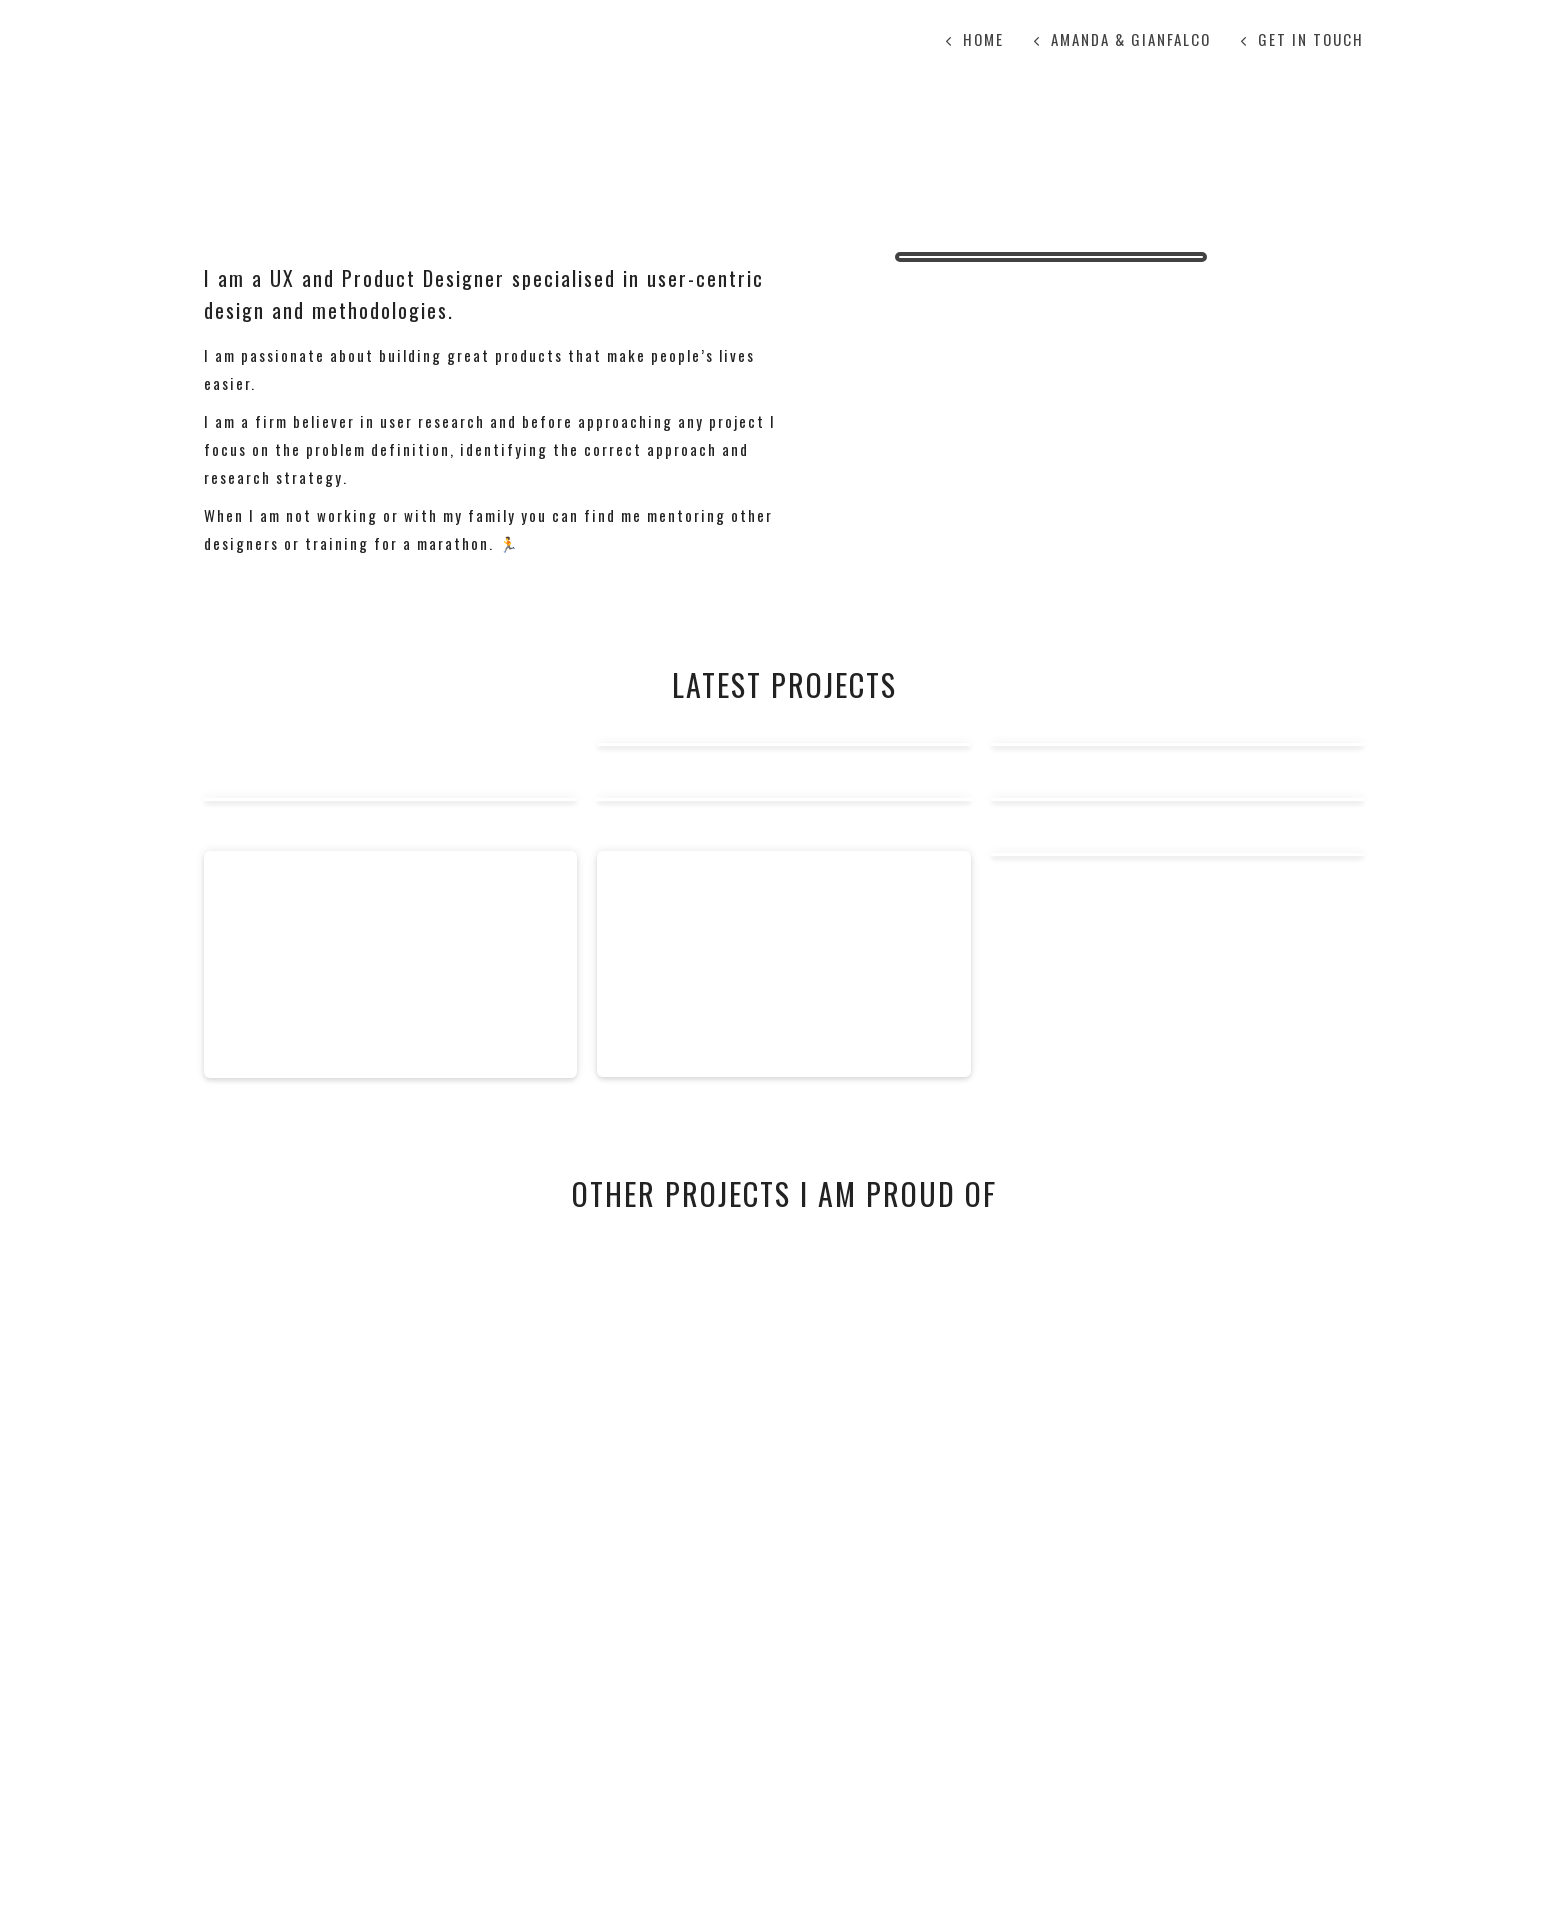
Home (983, 39)
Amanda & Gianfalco (1131, 39)
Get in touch (1311, 39)
